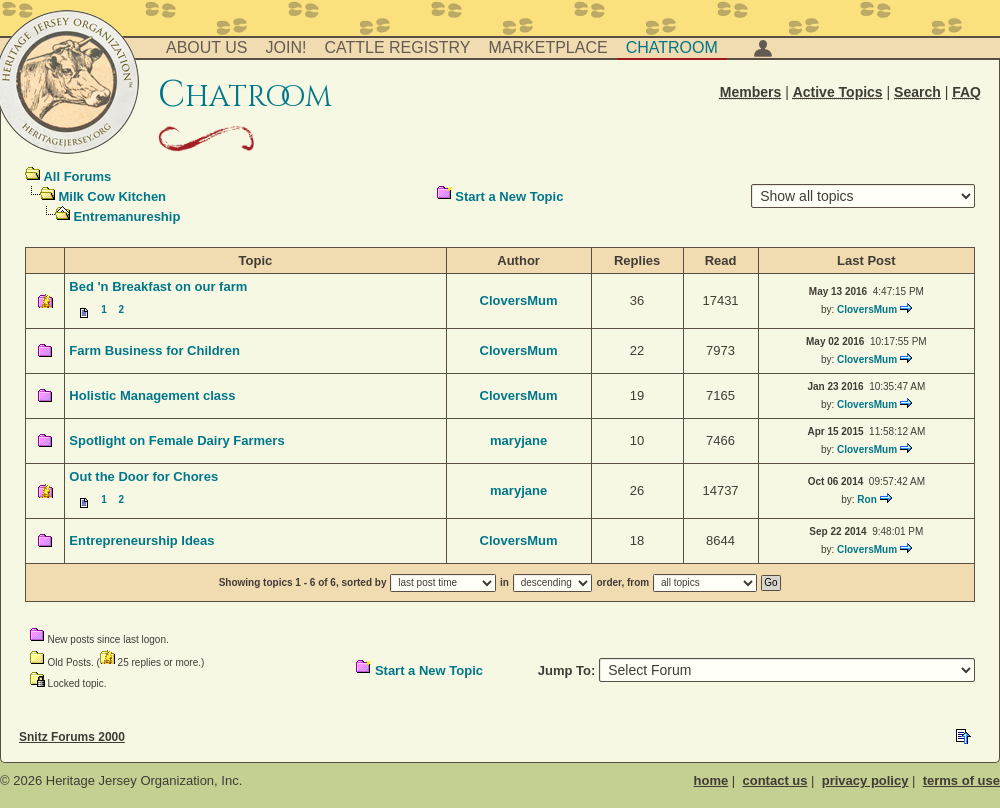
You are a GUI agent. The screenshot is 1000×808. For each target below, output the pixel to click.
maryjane (518, 440)
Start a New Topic (509, 196)
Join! (286, 47)
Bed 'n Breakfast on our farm (158, 286)
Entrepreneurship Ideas (141, 540)
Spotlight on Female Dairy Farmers (176, 440)
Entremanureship (126, 216)
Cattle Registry (397, 47)
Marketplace (548, 47)
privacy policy (865, 780)
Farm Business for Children (154, 350)
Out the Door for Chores (143, 476)
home (711, 780)
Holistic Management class (152, 395)
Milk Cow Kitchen (112, 196)
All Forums (77, 176)
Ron (866, 499)
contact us (774, 780)
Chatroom (672, 47)
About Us (207, 47)
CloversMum (519, 300)
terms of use (961, 780)
